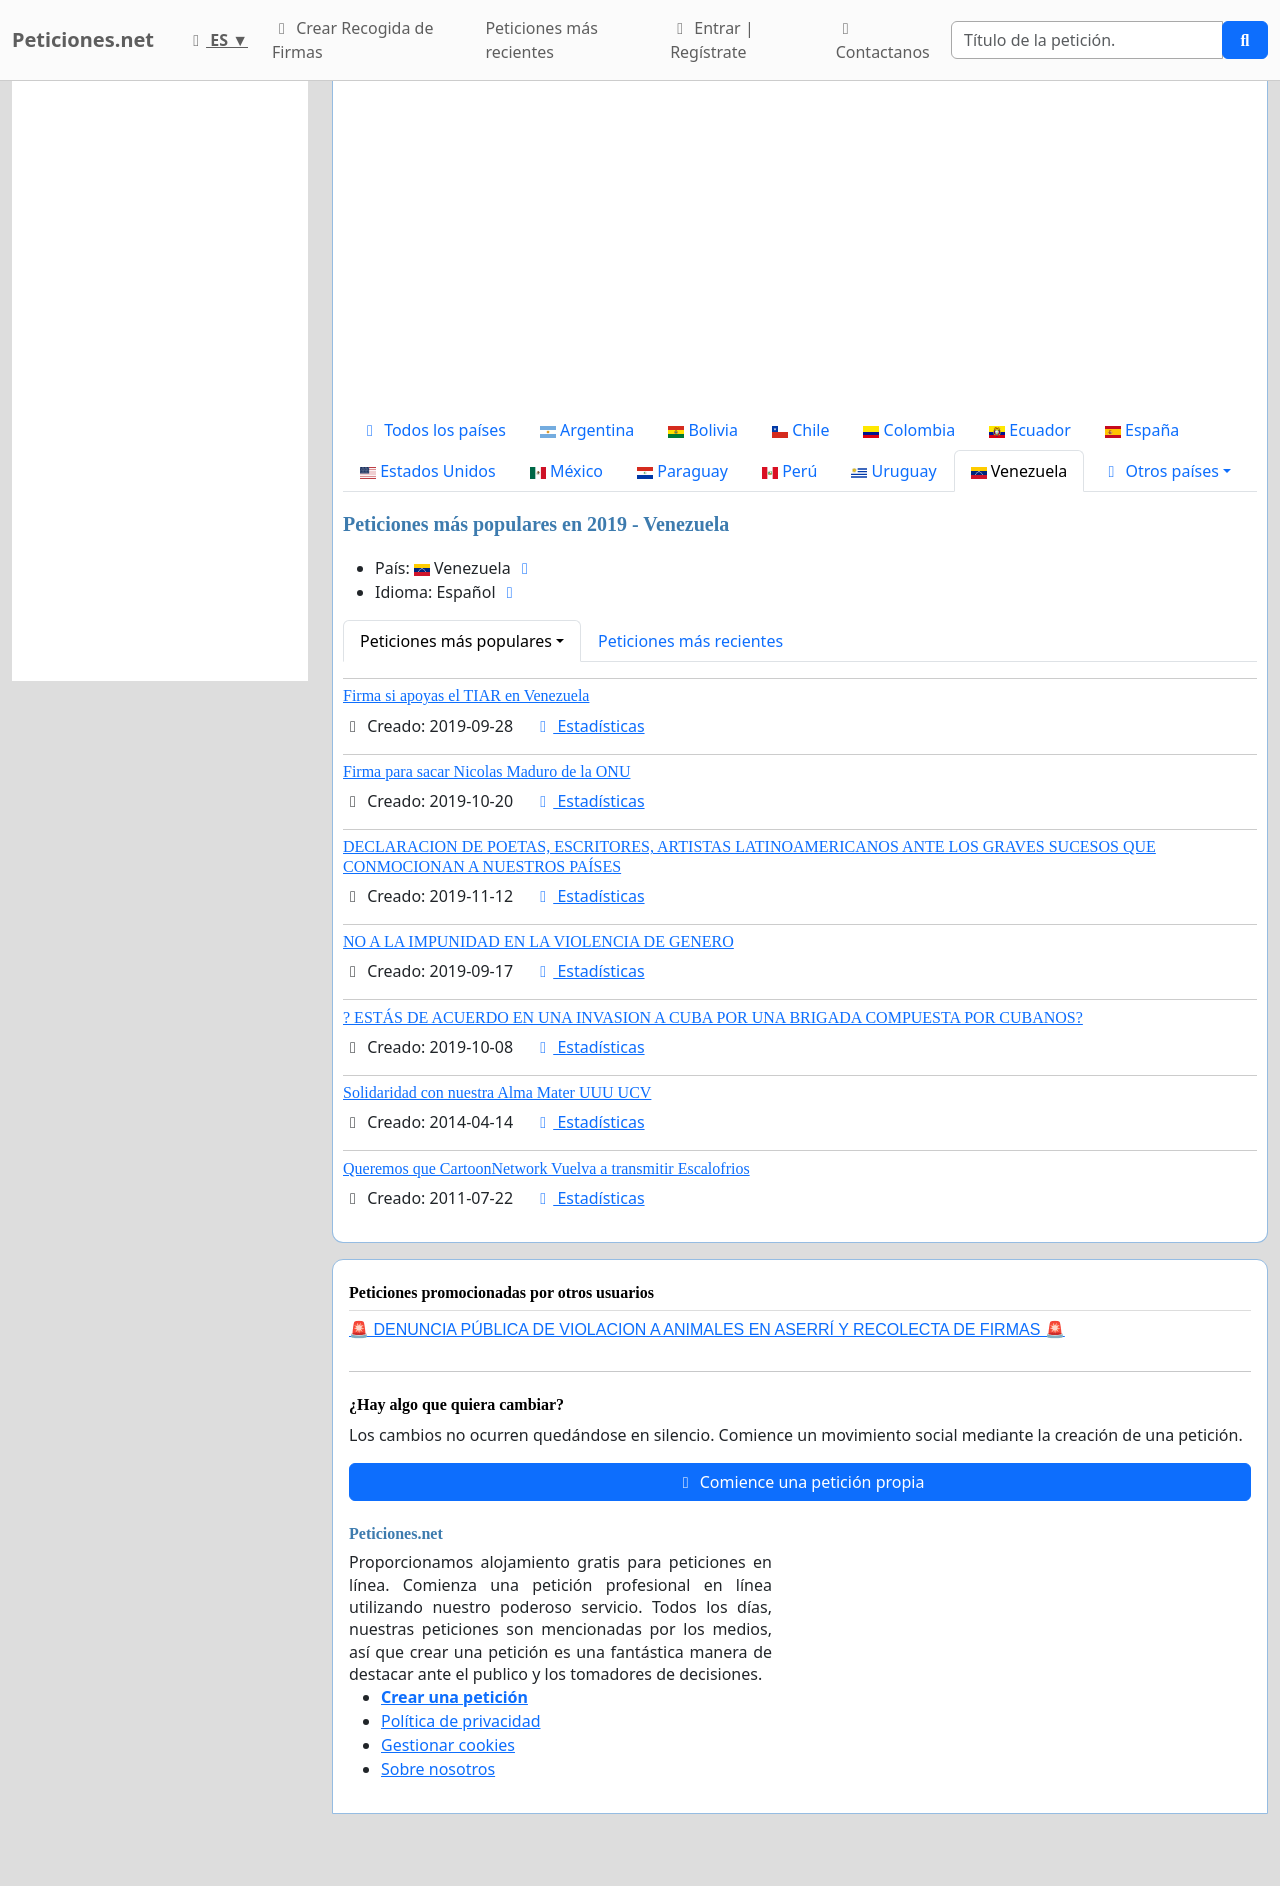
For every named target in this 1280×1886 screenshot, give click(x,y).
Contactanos (883, 42)
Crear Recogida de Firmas (352, 40)
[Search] (1087, 40)
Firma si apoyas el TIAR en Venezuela (466, 695)
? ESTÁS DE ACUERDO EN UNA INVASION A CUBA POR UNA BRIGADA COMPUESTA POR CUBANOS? (713, 1017)
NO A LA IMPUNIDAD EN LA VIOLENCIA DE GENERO (538, 941)
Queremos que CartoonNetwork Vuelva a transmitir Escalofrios (546, 1168)
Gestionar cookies (448, 1745)
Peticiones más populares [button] (456, 641)
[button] (1166, 471)
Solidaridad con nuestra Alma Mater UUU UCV (497, 1092)
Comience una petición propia (800, 1482)
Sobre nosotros (438, 1769)
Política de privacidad (461, 1721)
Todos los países (433, 430)
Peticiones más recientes (541, 40)
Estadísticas (588, 726)
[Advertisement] (800, 253)
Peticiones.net (83, 39)
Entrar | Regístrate (712, 40)
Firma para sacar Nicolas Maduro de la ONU (486, 771)
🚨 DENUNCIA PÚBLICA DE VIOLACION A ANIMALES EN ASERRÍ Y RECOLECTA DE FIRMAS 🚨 (707, 1329)
